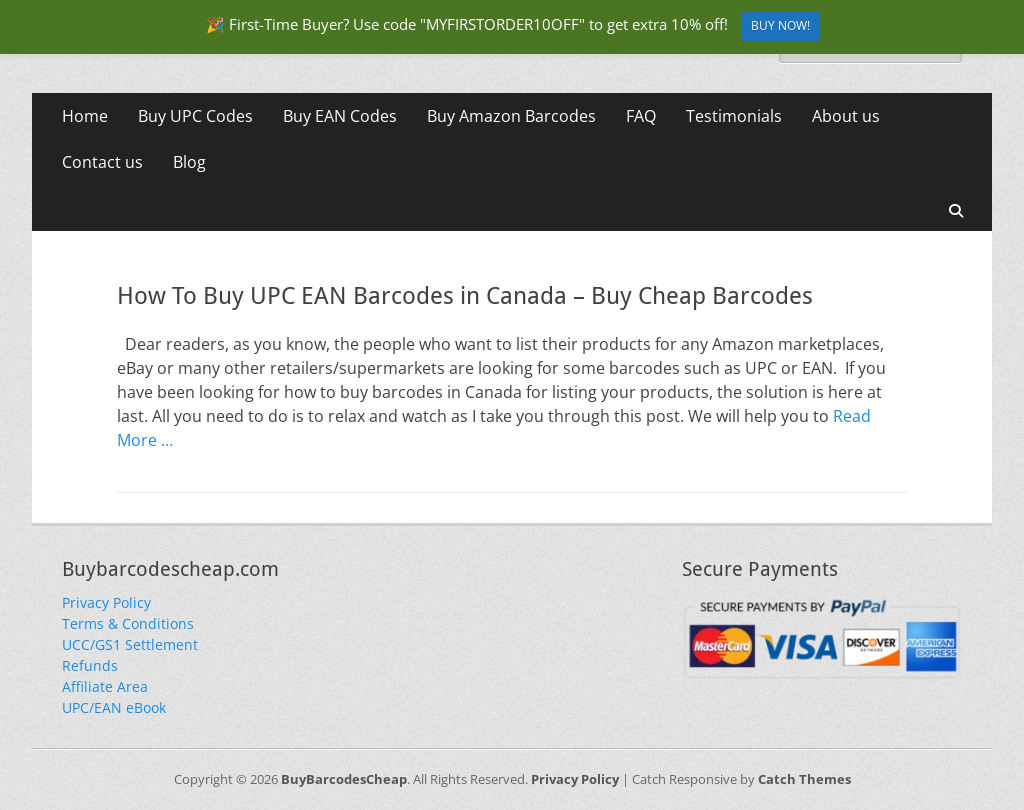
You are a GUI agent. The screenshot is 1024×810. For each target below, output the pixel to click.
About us (846, 116)
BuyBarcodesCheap (344, 779)
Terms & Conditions (128, 623)
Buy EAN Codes (340, 116)
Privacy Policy (106, 602)
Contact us (102, 162)
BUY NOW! (780, 25)
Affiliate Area (105, 686)
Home (85, 116)
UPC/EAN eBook (114, 707)
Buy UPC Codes (195, 116)
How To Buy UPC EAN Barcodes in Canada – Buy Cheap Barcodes (465, 296)
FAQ (641, 116)
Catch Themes (804, 779)
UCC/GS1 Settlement (130, 644)
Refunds (90, 665)
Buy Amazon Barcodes (511, 116)
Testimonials (734, 116)
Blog (189, 162)
